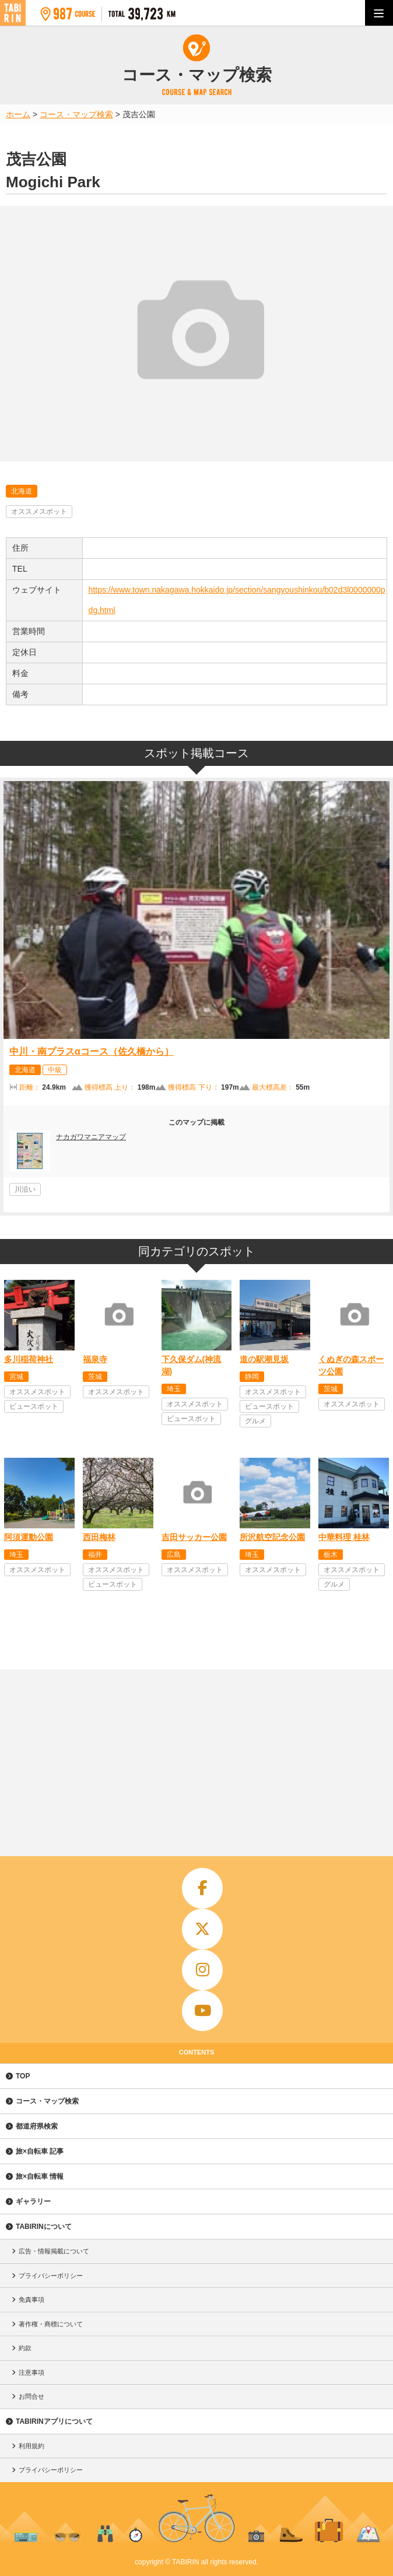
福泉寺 (95, 1359)
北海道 (21, 491)
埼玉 (174, 1389)
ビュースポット (33, 1406)
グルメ (255, 1421)
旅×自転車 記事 (40, 2151)
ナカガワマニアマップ (91, 1137)
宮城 (16, 1377)
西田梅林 (99, 1537)
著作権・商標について (51, 2324)
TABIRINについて (44, 2226)
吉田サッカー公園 (194, 1537)
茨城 (95, 1377)
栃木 (331, 1554)
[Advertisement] (196, 1757)
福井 (95, 1554)
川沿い (25, 1189)
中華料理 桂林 (344, 1537)
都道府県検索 (37, 2126)
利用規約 (31, 2445)
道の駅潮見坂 (264, 1359)
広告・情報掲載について (54, 2251)
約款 (25, 2347)
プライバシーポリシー (51, 2275)
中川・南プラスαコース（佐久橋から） (91, 1051)
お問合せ (31, 2396)
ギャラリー (33, 2201)
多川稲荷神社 (28, 1359)
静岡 (252, 1377)
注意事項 (31, 2372)
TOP (23, 2076)
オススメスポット (39, 512)
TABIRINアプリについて (54, 2421)
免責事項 (31, 2299)
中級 (55, 1070)
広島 (174, 1554)
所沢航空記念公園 (272, 1537)
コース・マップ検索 (47, 2101)
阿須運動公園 (28, 1537)
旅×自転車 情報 (40, 2176)
